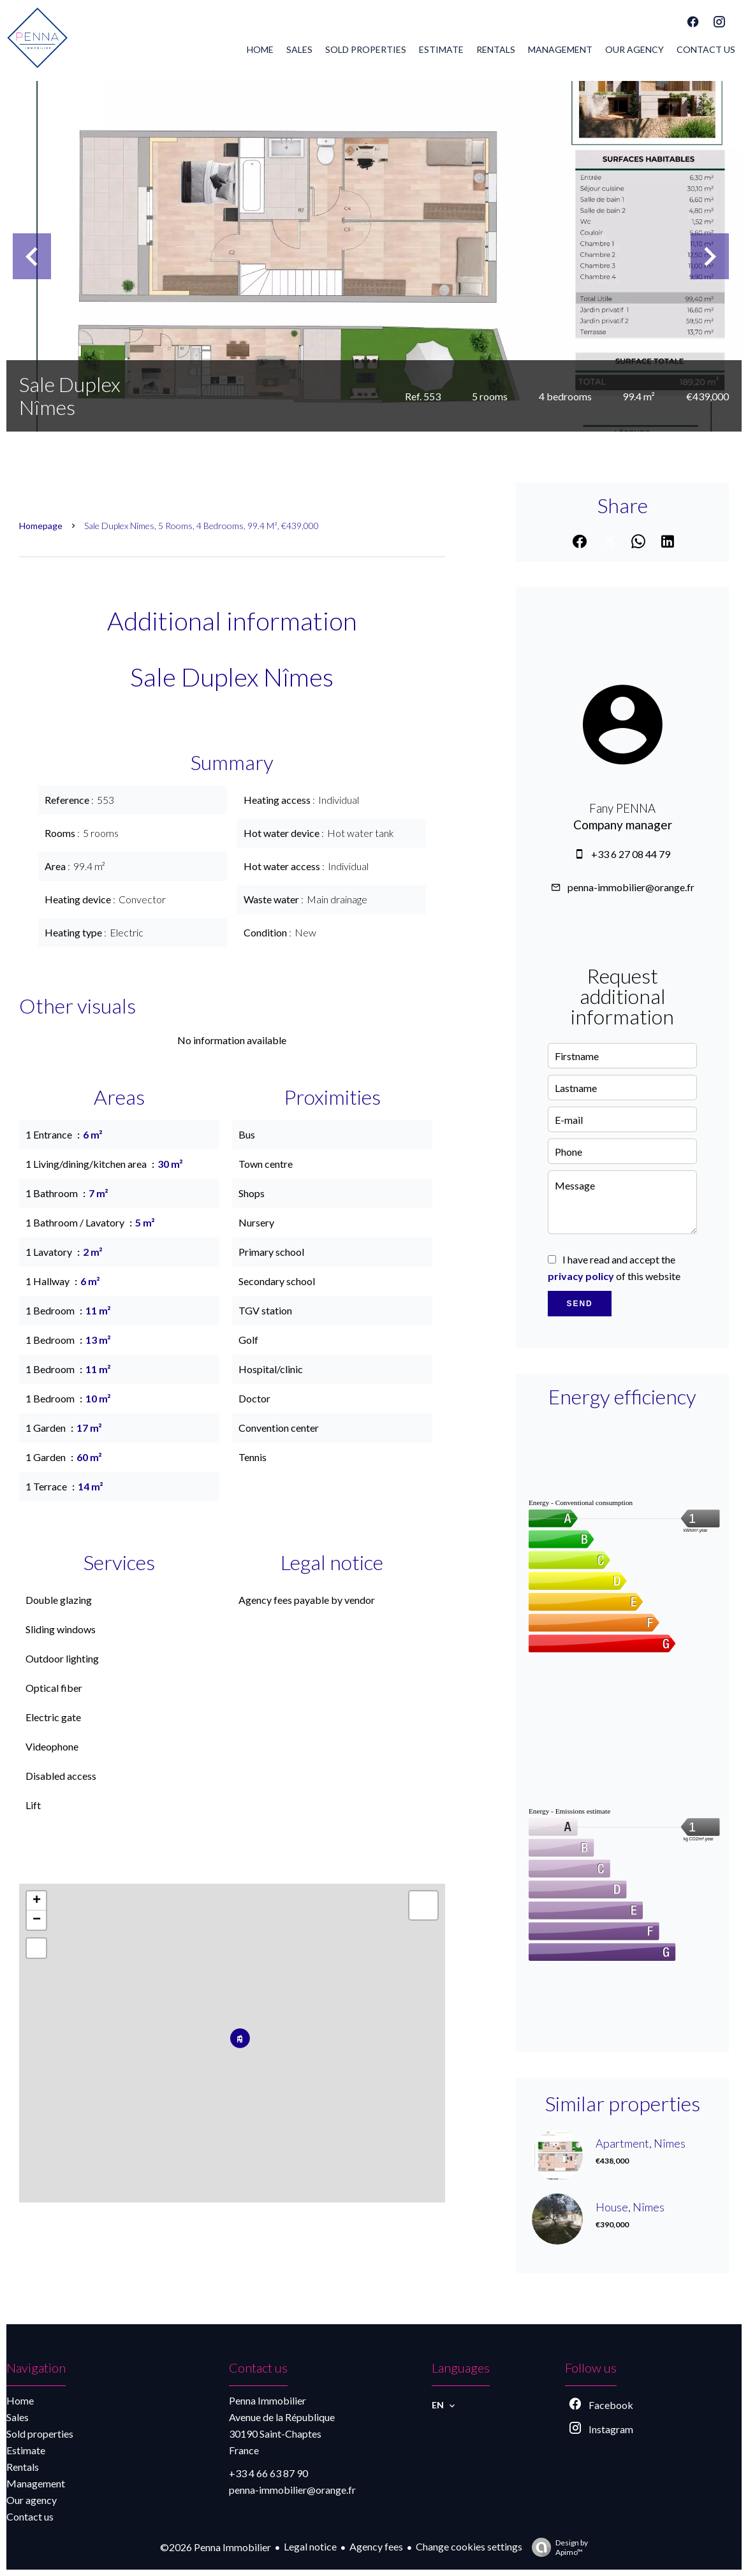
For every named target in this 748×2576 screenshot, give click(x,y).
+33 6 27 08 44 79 (630, 854)
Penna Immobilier (267, 2400)
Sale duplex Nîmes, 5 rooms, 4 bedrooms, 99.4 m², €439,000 (201, 525)
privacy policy (581, 1276)
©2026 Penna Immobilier (215, 2547)
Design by (556, 2547)
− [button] (37, 1920)
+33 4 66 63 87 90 (268, 2473)
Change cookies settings (469, 2546)
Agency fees (376, 2546)
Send (579, 1303)
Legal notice (310, 2546)
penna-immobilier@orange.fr (631, 887)
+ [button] (37, 1900)
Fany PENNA (622, 808)
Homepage (40, 525)
